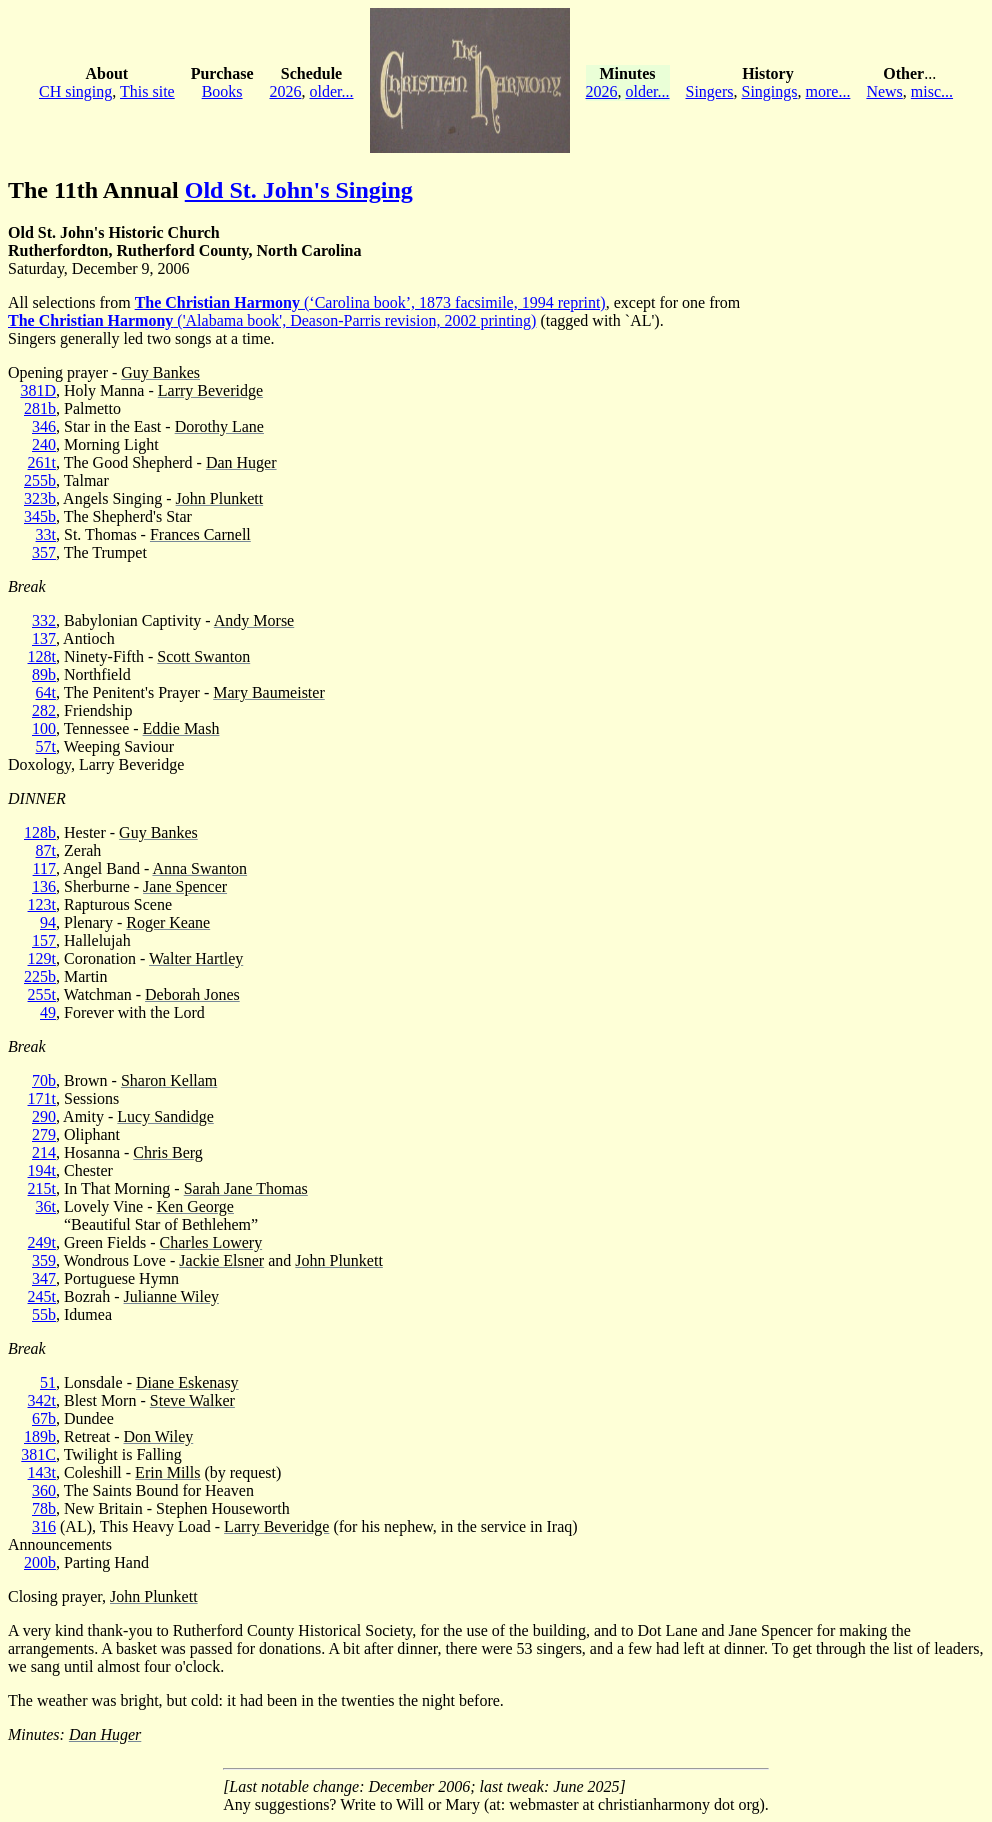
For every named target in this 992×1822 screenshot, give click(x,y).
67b (44, 1418)
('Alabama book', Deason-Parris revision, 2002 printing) (272, 320)
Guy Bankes (160, 372)
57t (46, 746)
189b (40, 1436)
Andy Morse (254, 620)
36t (46, 1206)
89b (44, 674)
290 (44, 1116)
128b (40, 832)
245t (42, 1296)
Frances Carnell (200, 534)
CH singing (75, 91)
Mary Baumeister (269, 692)
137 (44, 638)
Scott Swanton (203, 656)
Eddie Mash (181, 728)
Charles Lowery (211, 1242)
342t (42, 1400)
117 (44, 868)
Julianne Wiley (171, 1296)
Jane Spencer (185, 886)
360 (44, 1490)
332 (44, 620)
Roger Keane (168, 922)
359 (44, 1260)
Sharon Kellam (169, 1080)
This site (147, 91)
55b (44, 1314)
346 (44, 426)
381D (38, 390)
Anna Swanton (199, 868)
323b (40, 498)
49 (48, 1012)
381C (38, 1454)
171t (42, 1098)
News (884, 91)
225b (40, 976)
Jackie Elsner (221, 1260)
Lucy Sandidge (165, 1116)
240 (44, 444)
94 (48, 922)
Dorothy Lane (219, 426)
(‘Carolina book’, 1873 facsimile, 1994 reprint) (370, 302)
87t (46, 850)
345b (40, 516)
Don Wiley (159, 1436)
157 (44, 940)
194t (42, 1170)
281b (40, 408)
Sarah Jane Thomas (246, 1188)
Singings (770, 91)
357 (44, 552)
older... (332, 91)
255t (42, 994)
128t (42, 656)
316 (44, 1526)
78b (44, 1508)
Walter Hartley (196, 958)
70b (44, 1080)
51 (48, 1382)
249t (42, 1242)
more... (828, 91)
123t (42, 904)
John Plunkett (220, 498)
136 (44, 886)
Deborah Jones (192, 994)
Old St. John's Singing (299, 190)
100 (44, 728)
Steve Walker (192, 1400)
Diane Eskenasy (187, 1382)
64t (46, 692)
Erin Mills (167, 1472)
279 (44, 1134)
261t (42, 462)
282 (44, 710)
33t (46, 534)
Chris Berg (167, 1152)
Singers (710, 91)
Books (222, 91)
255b (40, 480)
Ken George (195, 1206)
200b (40, 1562)
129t (42, 958)
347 (44, 1278)
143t (42, 1472)
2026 (286, 91)
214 (44, 1152)
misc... (932, 91)
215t (42, 1188)
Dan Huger (241, 462)
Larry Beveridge (210, 390)
